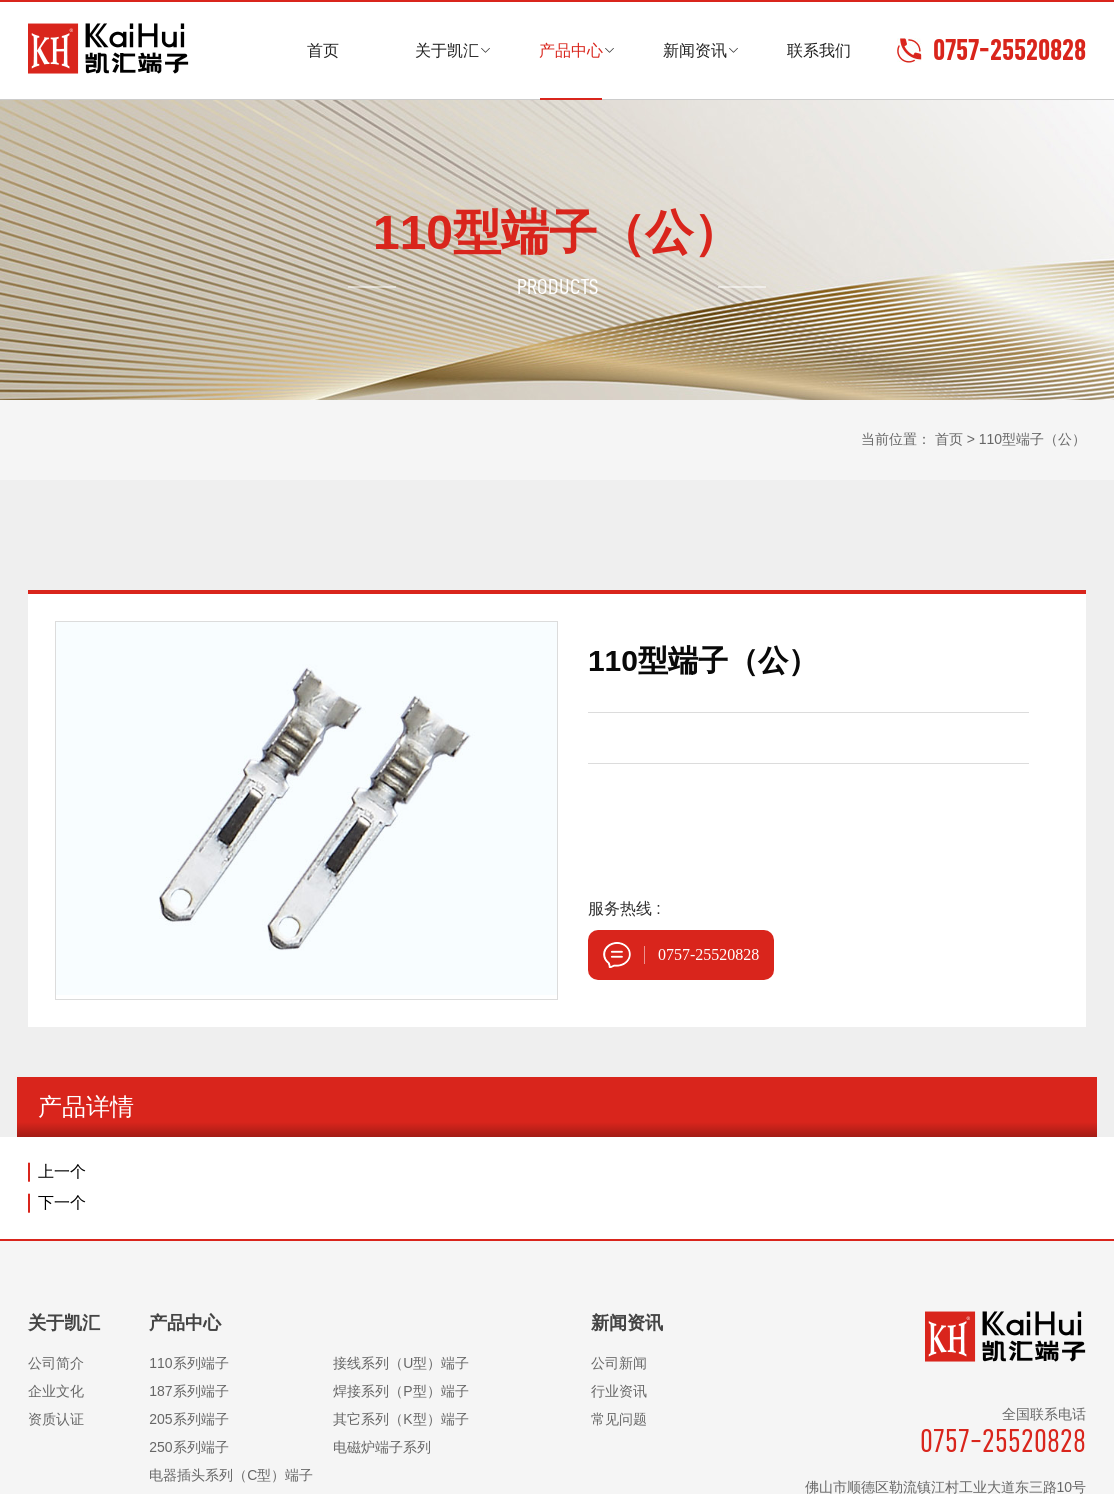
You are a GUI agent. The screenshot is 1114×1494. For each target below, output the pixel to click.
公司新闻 (619, 1363)
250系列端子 (188, 1447)
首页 (323, 50)
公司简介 (56, 1363)
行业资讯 (619, 1391)
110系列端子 (188, 1363)
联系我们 (819, 50)
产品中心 (571, 50)
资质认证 (56, 1419)
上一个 (62, 1171)
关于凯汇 (447, 50)
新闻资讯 (695, 50)
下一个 (62, 1202)
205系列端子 (188, 1419)
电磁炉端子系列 (382, 1447)
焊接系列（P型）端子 (400, 1391)
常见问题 (619, 1419)
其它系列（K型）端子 (400, 1419)
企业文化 (56, 1391)
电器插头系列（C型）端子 (231, 1475)
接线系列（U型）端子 (401, 1363)
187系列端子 (188, 1391)
